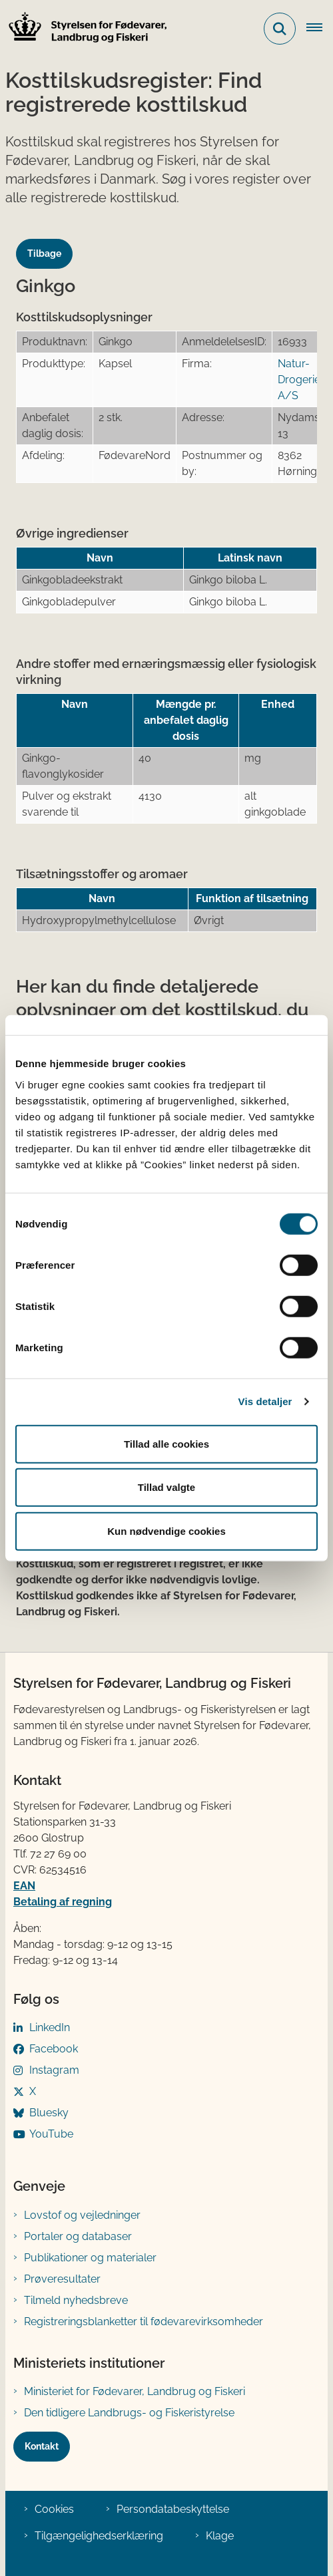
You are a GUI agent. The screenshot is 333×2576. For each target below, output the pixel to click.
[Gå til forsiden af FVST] (84, 29)
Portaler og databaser (78, 2236)
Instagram (54, 2070)
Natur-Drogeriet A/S (301, 379)
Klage (220, 2535)
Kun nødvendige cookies (166, 1530)
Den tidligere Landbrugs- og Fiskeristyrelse (129, 2412)
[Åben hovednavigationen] (319, 29)
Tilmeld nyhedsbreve (76, 2300)
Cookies (54, 2509)
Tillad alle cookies (166, 1443)
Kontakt (42, 2446)
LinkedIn (49, 2027)
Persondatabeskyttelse (173, 2509)
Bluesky (49, 2112)
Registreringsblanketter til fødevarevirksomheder (143, 2321)
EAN (24, 1885)
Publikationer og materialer (90, 2257)
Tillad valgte (166, 1487)
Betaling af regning (62, 1901)
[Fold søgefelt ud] (280, 29)
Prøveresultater (62, 2279)
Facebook (53, 2048)
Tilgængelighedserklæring (99, 2535)
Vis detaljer (265, 1401)
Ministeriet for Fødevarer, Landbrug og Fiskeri (134, 2391)
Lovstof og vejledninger (82, 2215)
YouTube (51, 2134)
